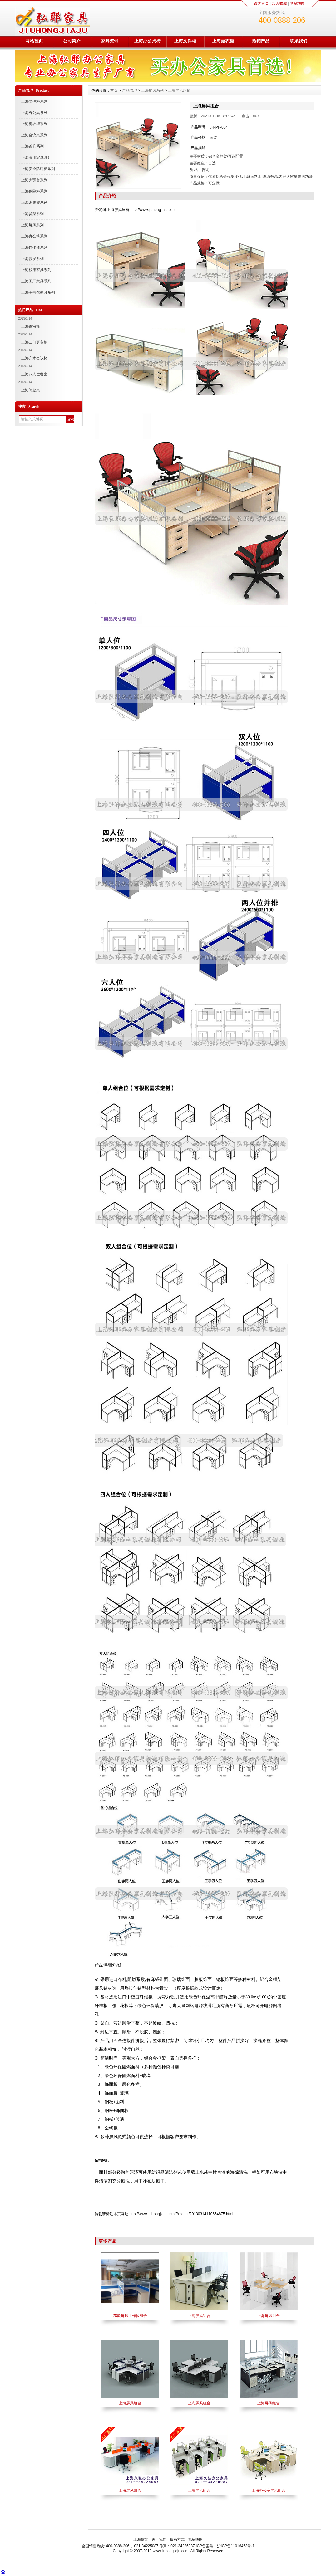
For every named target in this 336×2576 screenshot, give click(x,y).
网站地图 (297, 3)
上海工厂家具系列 (36, 281)
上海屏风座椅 (179, 90)
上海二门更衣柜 (34, 342)
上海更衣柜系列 (34, 124)
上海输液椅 (30, 326)
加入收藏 (279, 3)
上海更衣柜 (223, 40)
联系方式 (177, 2539)
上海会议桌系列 (34, 135)
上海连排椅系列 (34, 247)
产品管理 (129, 90)
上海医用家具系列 (36, 157)
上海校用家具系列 (36, 270)
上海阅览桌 (30, 390)
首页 (114, 90)
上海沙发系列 (32, 259)
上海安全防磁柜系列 (38, 169)
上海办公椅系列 (34, 236)
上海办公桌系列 (34, 112)
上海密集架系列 (34, 202)
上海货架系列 (32, 214)
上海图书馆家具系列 (38, 292)
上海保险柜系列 (34, 191)
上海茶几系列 (32, 146)
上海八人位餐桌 (34, 374)
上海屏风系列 (32, 225)
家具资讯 (109, 40)
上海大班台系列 (34, 180)
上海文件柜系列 (34, 101)
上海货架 (140, 2539)
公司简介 (72, 40)
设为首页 (261, 3)
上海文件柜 (185, 40)
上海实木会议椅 (34, 358)
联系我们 (298, 40)
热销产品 (260, 40)
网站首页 (34, 40)
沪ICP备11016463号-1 (235, 2546)
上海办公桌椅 (147, 40)
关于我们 (158, 2539)
